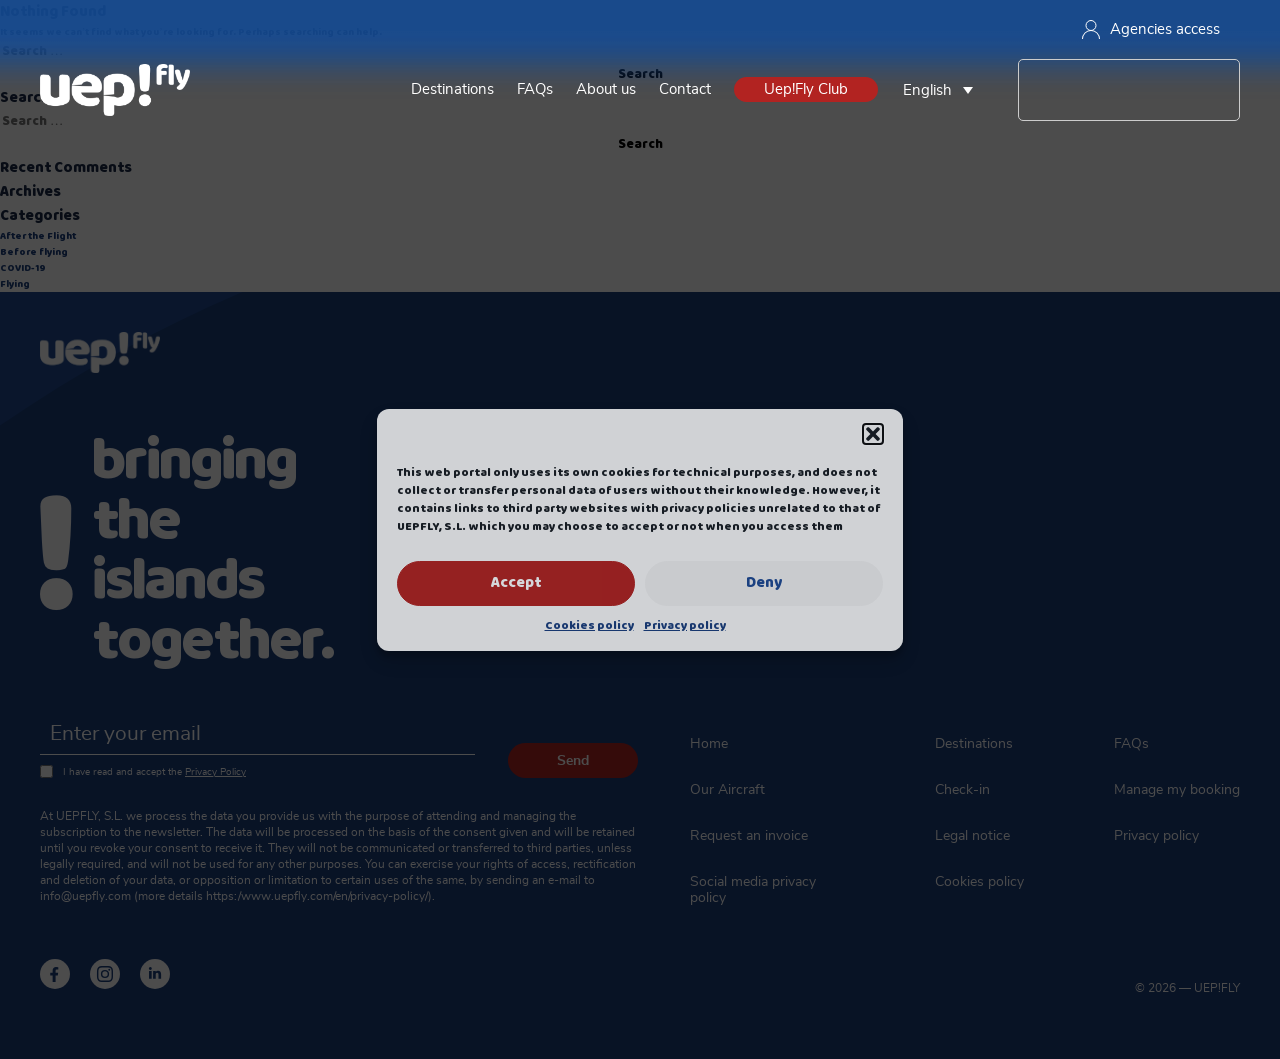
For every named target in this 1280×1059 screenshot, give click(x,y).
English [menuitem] (927, 90)
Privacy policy (685, 626)
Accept (516, 583)
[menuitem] (943, 90)
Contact (685, 89)
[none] (943, 90)
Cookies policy (589, 626)
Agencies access (1151, 29)
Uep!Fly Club (806, 89)
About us (606, 89)
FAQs (535, 89)
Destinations (452, 89)
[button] (873, 434)
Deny (764, 583)
